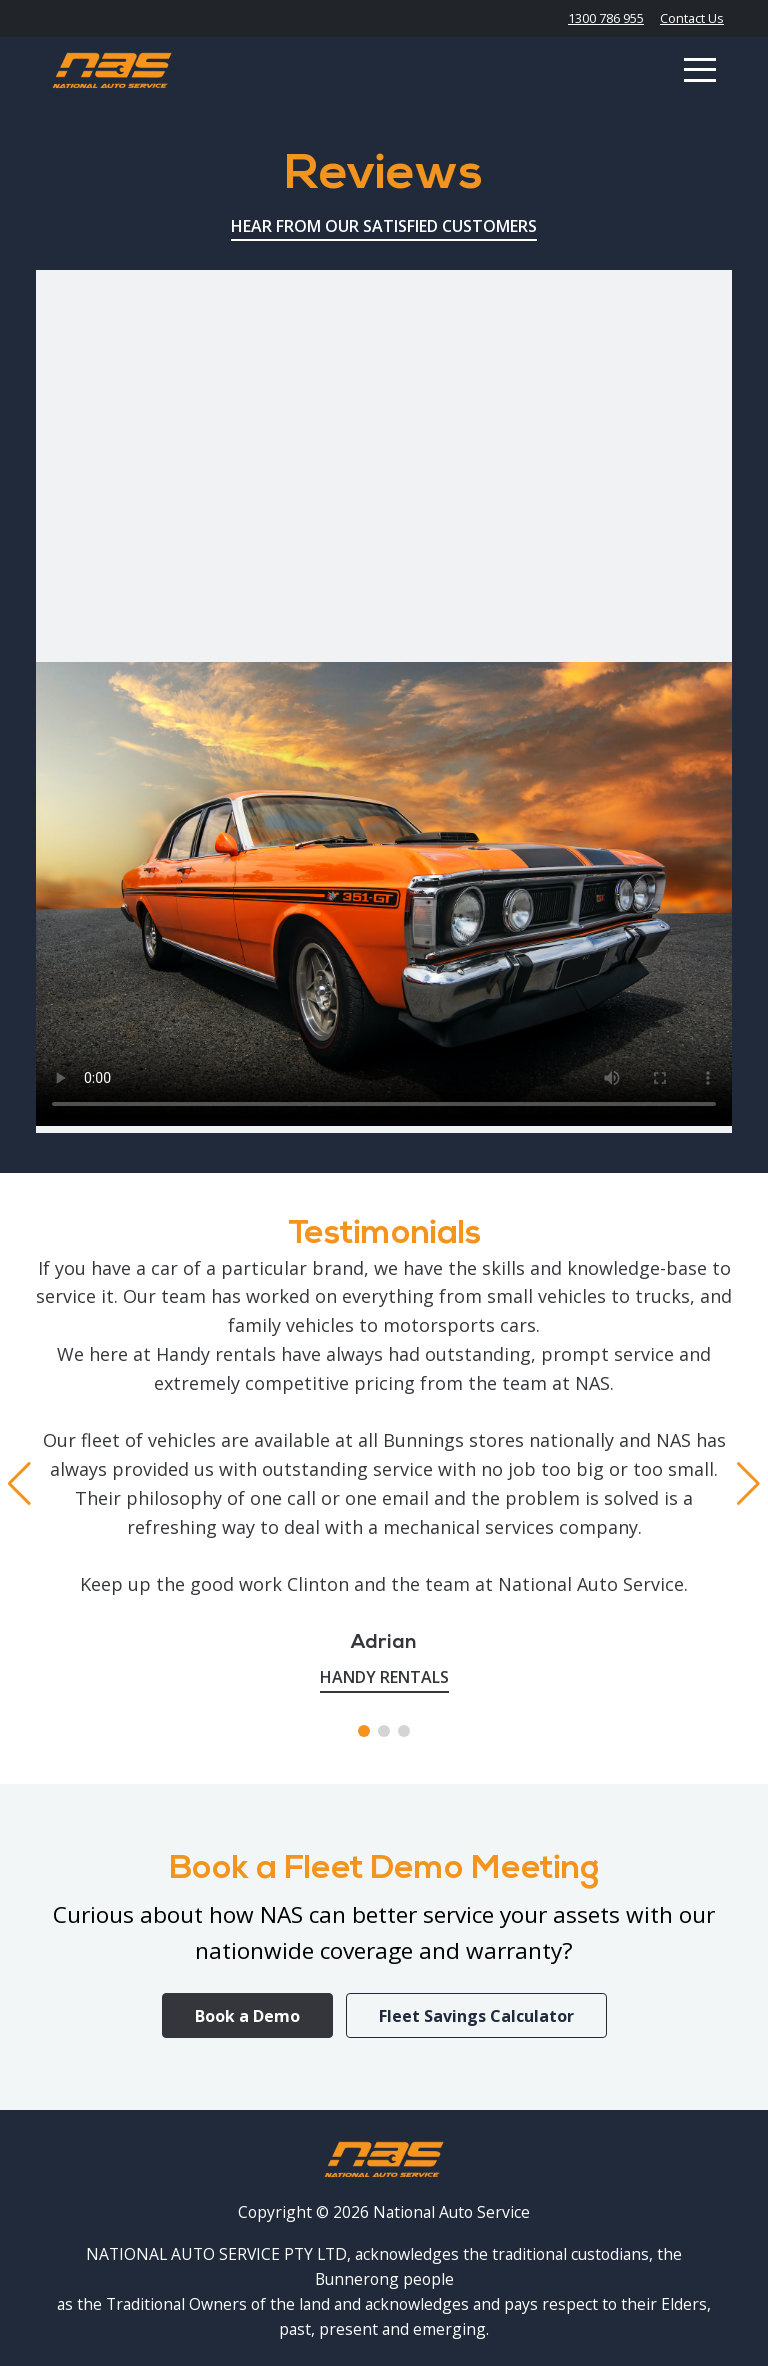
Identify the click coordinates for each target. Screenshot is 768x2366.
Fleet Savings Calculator (476, 2016)
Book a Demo (247, 2016)
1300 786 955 (606, 18)
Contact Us (692, 18)
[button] (364, 1731)
